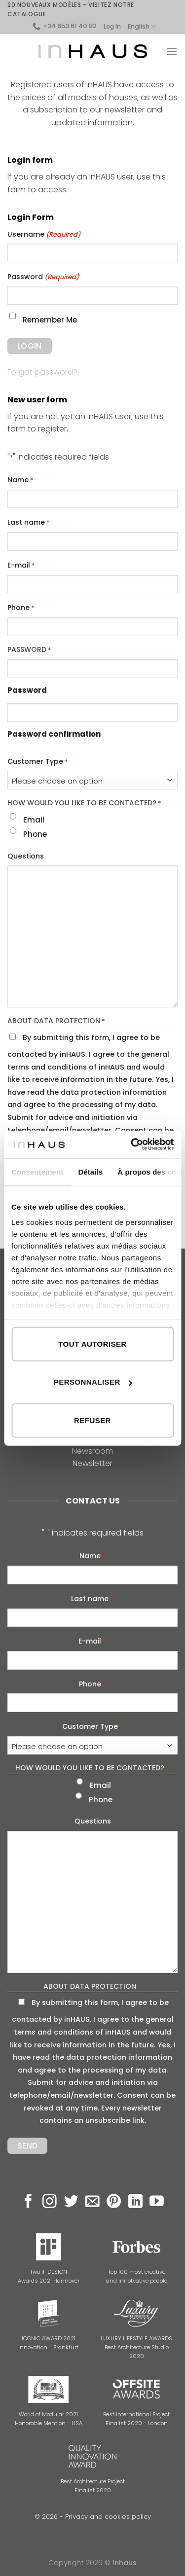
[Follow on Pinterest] (114, 2202)
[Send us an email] (92, 2202)
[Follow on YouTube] (156, 2202)
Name (20, 480)
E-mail (21, 565)
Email (33, 820)
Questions (25, 856)
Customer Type (37, 761)
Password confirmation (54, 734)
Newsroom (92, 1451)
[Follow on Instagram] (49, 2202)
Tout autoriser (92, 1343)
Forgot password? (42, 372)
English (142, 26)
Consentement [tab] (37, 1171)
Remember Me (50, 320)
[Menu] (172, 51)
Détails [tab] (90, 1171)
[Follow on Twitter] (71, 2202)
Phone (21, 608)
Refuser (92, 1420)
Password (43, 277)
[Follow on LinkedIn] (135, 2202)
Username (43, 234)
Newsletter (92, 1463)
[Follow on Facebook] (28, 2202)
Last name (28, 522)
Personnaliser (93, 1382)
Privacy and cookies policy (108, 2516)
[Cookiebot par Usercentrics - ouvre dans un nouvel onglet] (132, 1144)
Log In (112, 26)
